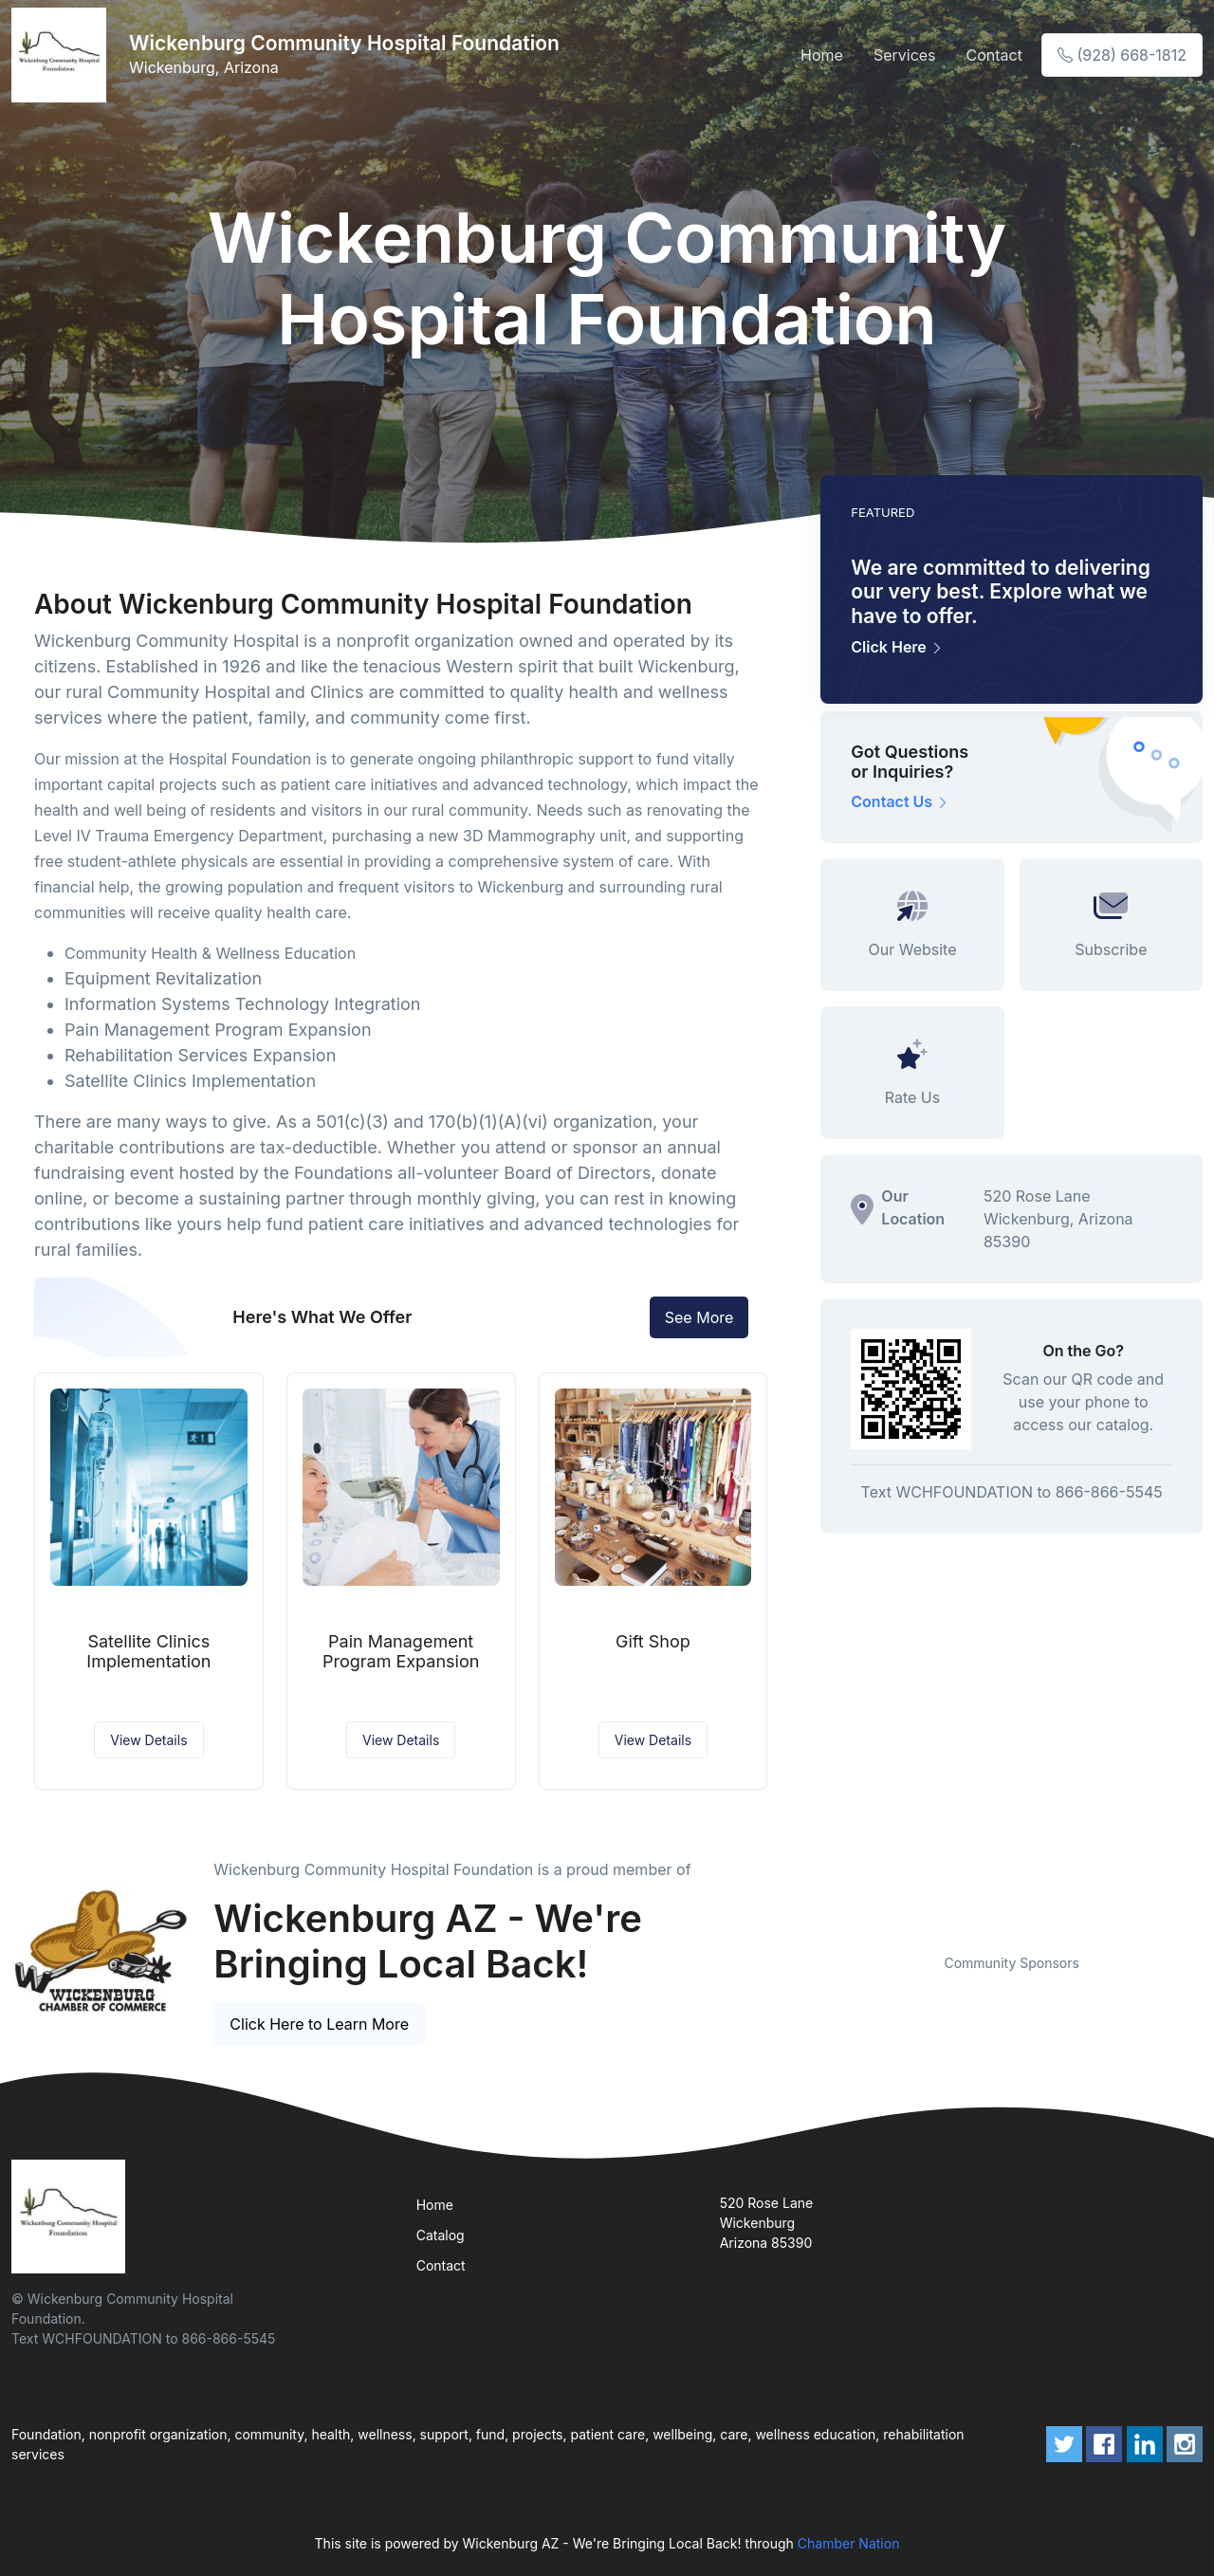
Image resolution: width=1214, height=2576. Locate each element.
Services (905, 55)
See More (699, 1317)
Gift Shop (653, 1641)
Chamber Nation (849, 2543)
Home (821, 55)
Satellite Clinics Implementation (148, 1651)
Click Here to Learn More (319, 2024)
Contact (994, 55)
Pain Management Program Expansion (400, 1651)
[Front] (62, 55)
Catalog (440, 2235)
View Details (148, 1740)
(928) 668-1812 (1122, 55)
